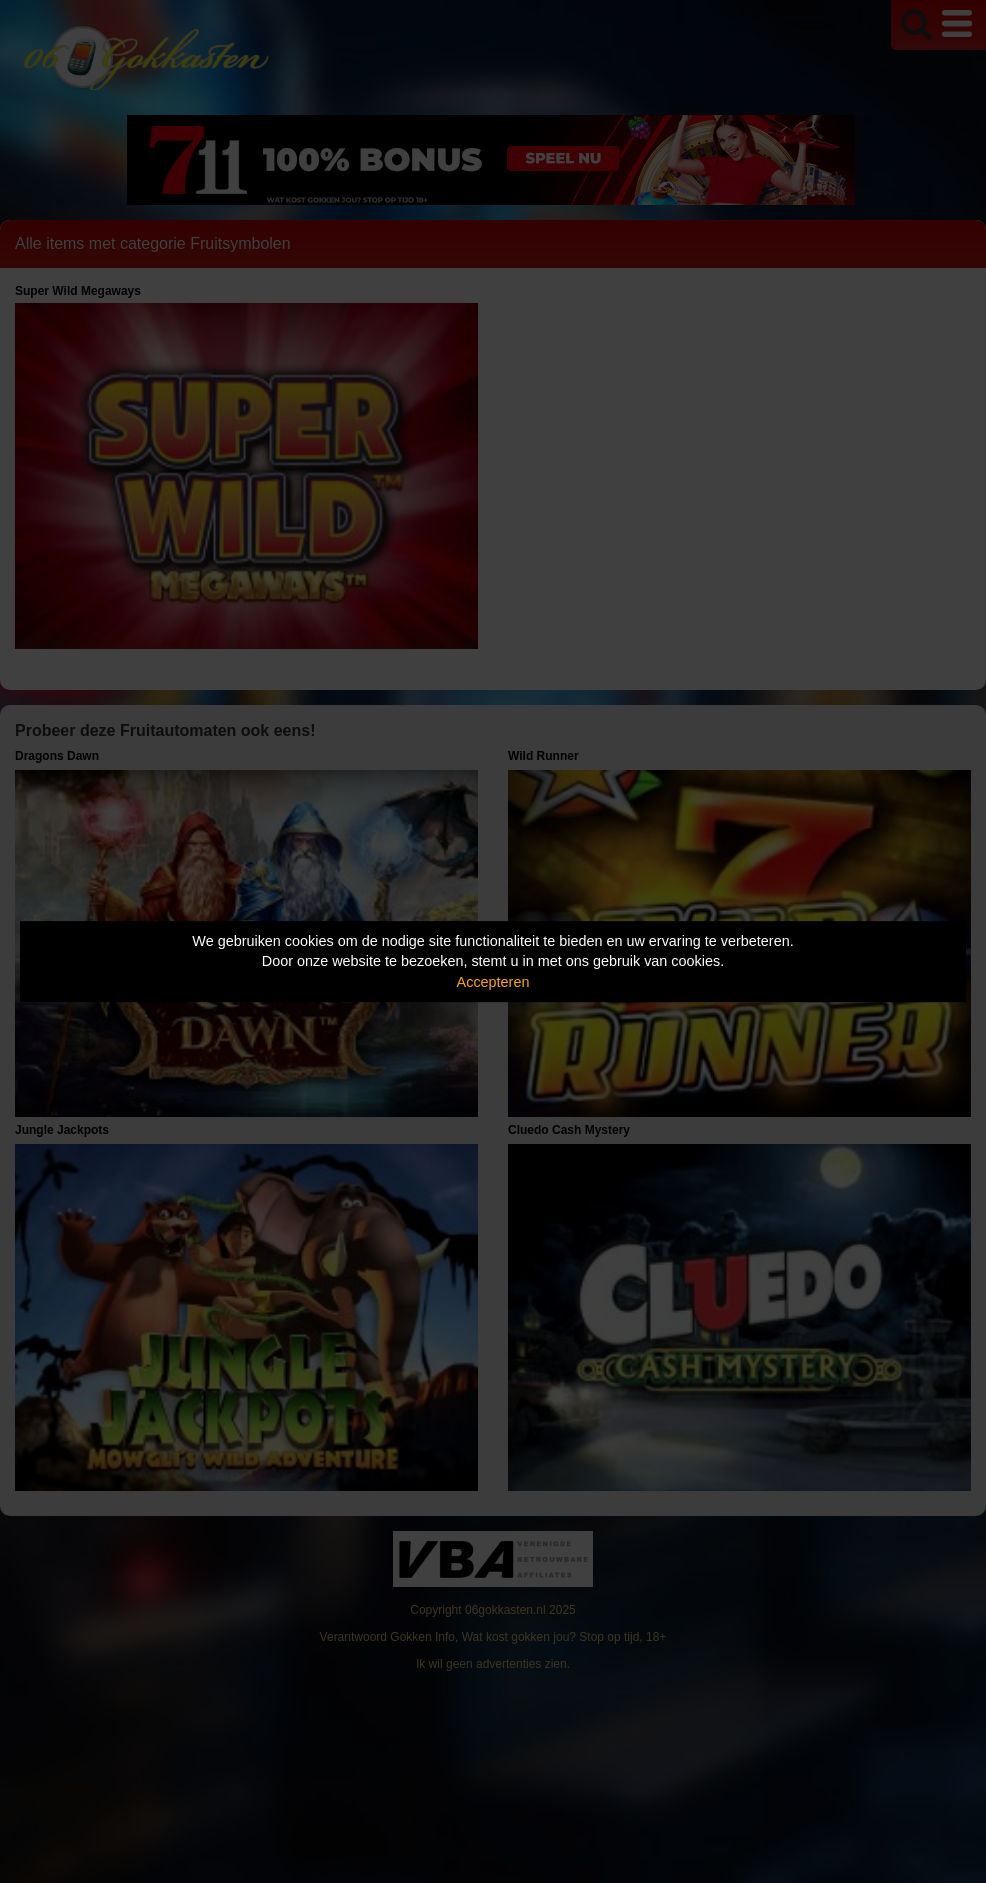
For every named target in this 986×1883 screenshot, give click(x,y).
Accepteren (493, 982)
